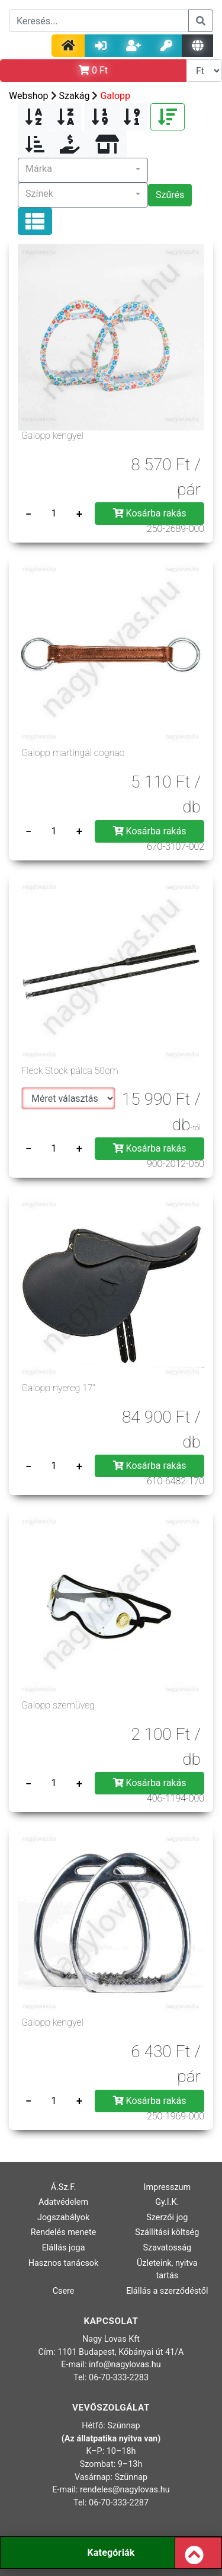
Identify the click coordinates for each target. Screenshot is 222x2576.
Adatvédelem (63, 2202)
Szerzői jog (167, 2217)
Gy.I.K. (167, 2202)
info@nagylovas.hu (125, 2365)
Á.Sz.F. (63, 2187)
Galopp (115, 95)
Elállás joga (63, 2248)
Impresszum (167, 2187)
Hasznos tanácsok (63, 2263)
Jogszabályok (63, 2217)
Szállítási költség (167, 2232)
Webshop (29, 95)
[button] (83, 170)
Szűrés (170, 194)
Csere (64, 2291)
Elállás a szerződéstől (167, 2291)
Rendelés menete (63, 2232)
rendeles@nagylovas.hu (125, 2490)
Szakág (74, 95)
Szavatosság (167, 2248)
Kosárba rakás (149, 513)
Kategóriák (110, 2552)
